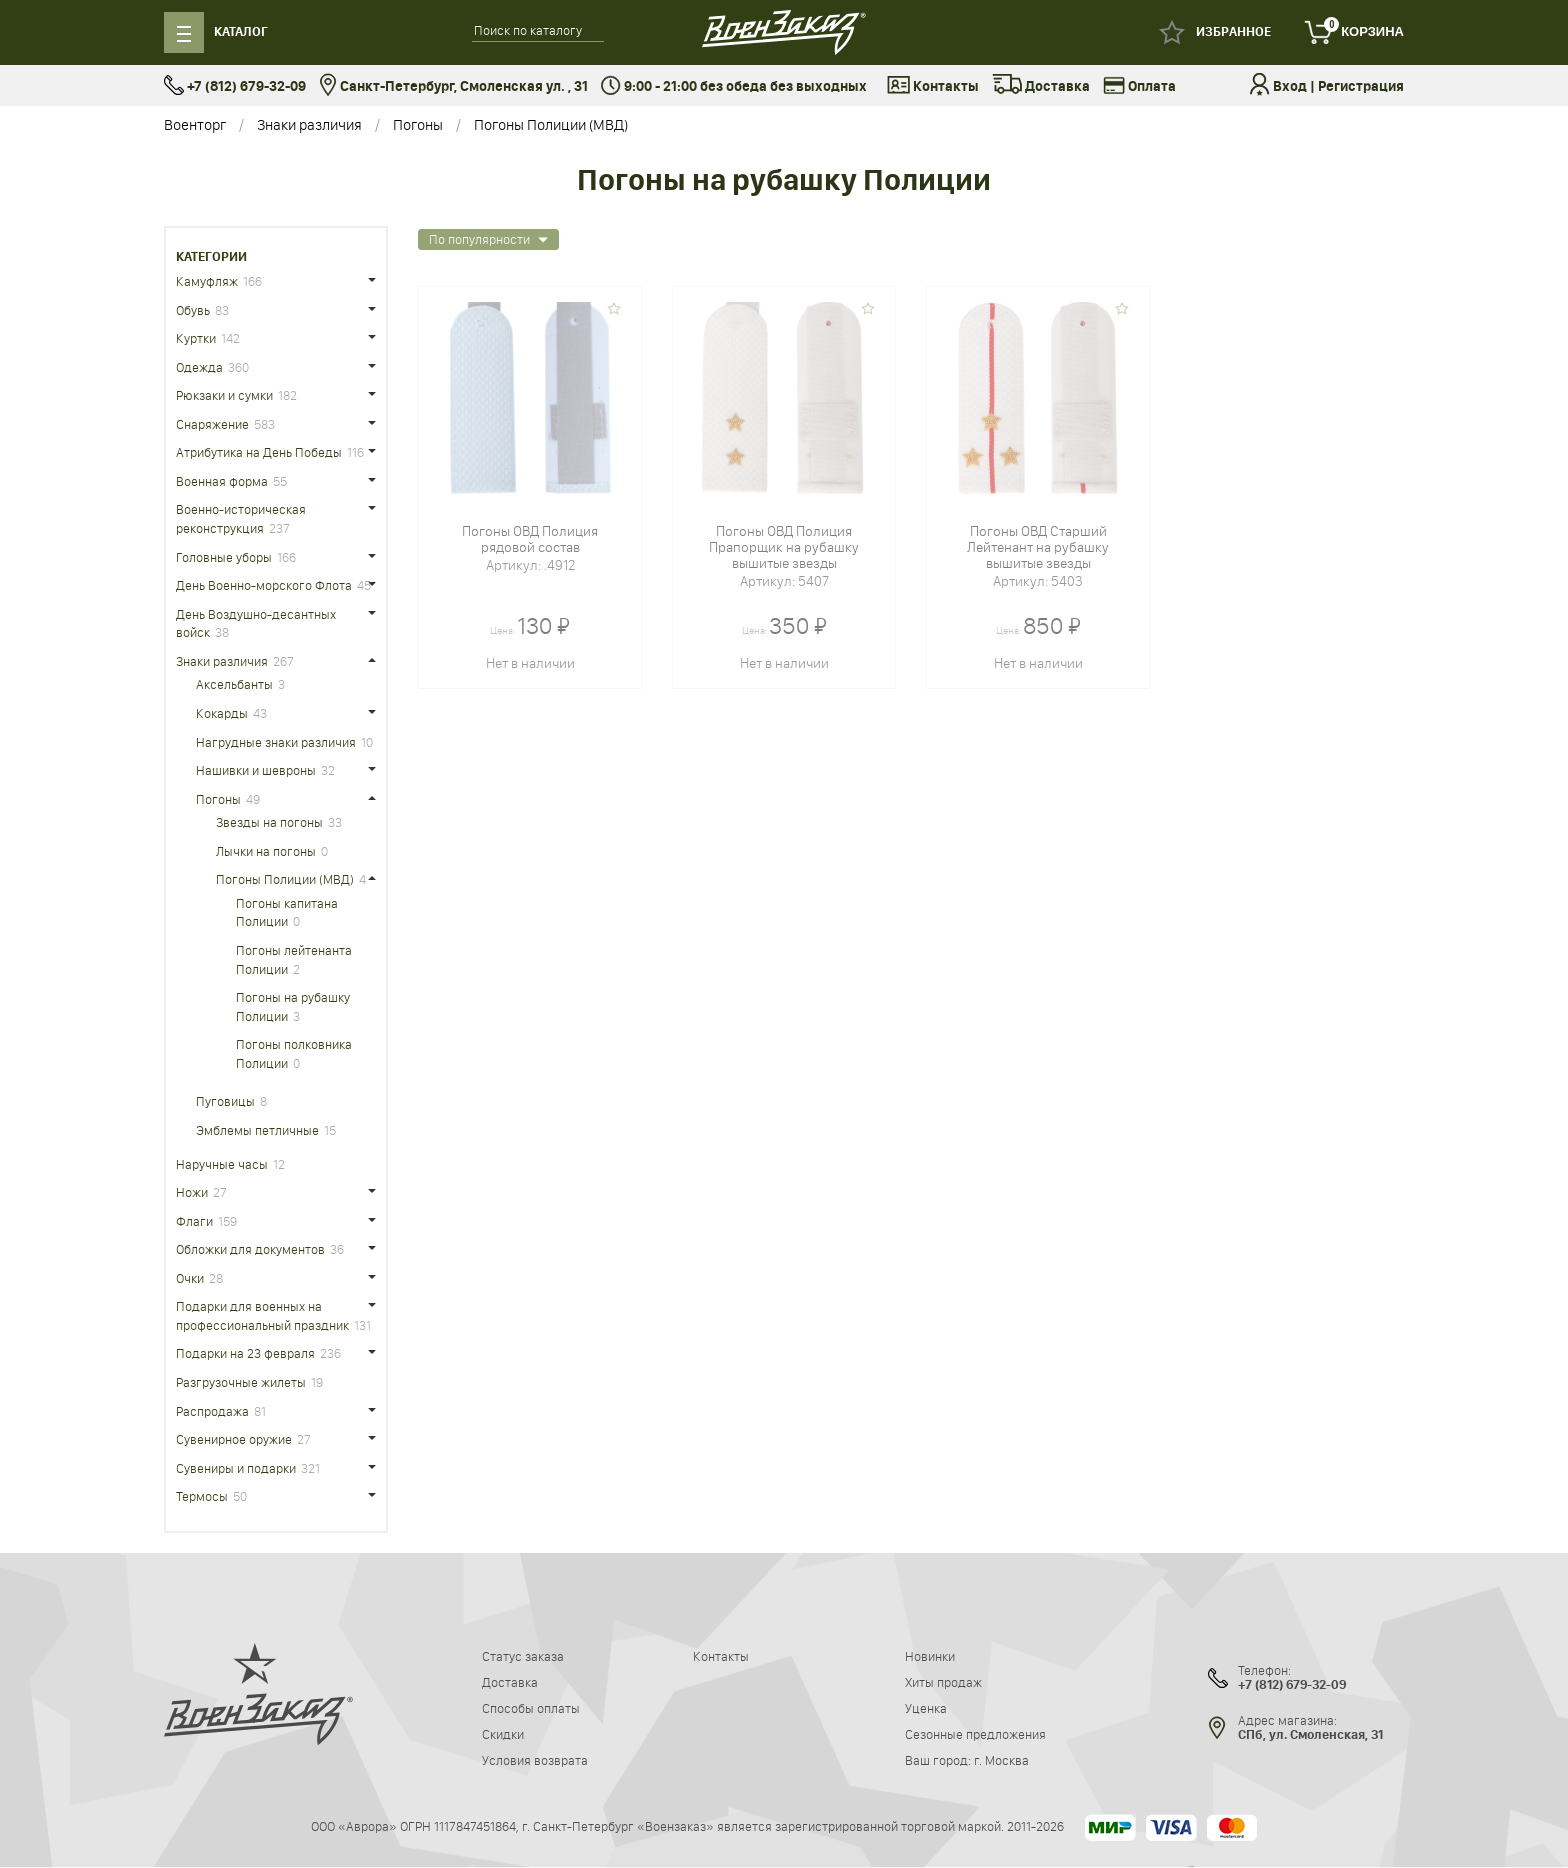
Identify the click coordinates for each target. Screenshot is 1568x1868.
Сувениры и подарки (236, 1468)
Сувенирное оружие (234, 1439)
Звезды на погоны (269, 822)
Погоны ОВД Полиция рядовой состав (530, 539)
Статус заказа (523, 1656)
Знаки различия (309, 124)
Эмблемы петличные (257, 1130)
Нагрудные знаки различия (276, 742)
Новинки (930, 1656)
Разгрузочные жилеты (241, 1382)
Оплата (1139, 87)
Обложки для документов (250, 1249)
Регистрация (1361, 86)
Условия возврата (535, 1760)
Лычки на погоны (266, 851)
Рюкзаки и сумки (224, 395)
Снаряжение (212, 424)
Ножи (192, 1192)
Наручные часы (222, 1164)
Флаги (194, 1221)
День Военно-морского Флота (264, 585)
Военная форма (222, 481)
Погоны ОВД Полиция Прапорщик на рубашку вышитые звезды (784, 547)
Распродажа (212, 1411)
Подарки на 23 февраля (245, 1353)
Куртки (196, 338)
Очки (190, 1278)
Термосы (202, 1496)
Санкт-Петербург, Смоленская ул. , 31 (453, 86)
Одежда (199, 367)
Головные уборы (224, 557)
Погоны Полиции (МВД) (551, 124)
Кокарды (222, 713)
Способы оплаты (531, 1708)
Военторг (195, 124)
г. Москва (1001, 1760)
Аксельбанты (234, 684)
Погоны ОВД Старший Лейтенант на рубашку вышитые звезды (1038, 547)
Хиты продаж (943, 1682)
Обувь (193, 310)
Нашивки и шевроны (256, 770)
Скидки (503, 1734)
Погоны (418, 124)
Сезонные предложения (975, 1734)
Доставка (1041, 87)
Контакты (933, 87)
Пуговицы (225, 1101)
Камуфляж (207, 281)
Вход (1290, 86)
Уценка (926, 1708)
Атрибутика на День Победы (259, 452)
